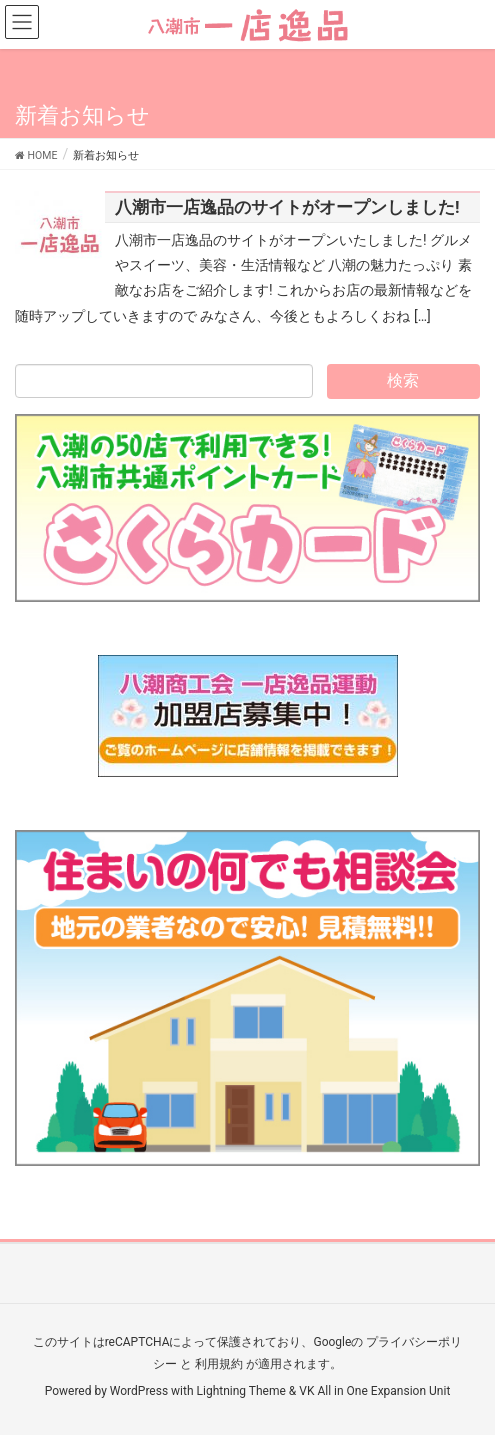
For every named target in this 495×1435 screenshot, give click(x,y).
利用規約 (219, 1364)
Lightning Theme (241, 1391)
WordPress (139, 1391)
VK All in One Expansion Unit (374, 1391)
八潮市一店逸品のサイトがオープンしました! (287, 207)
